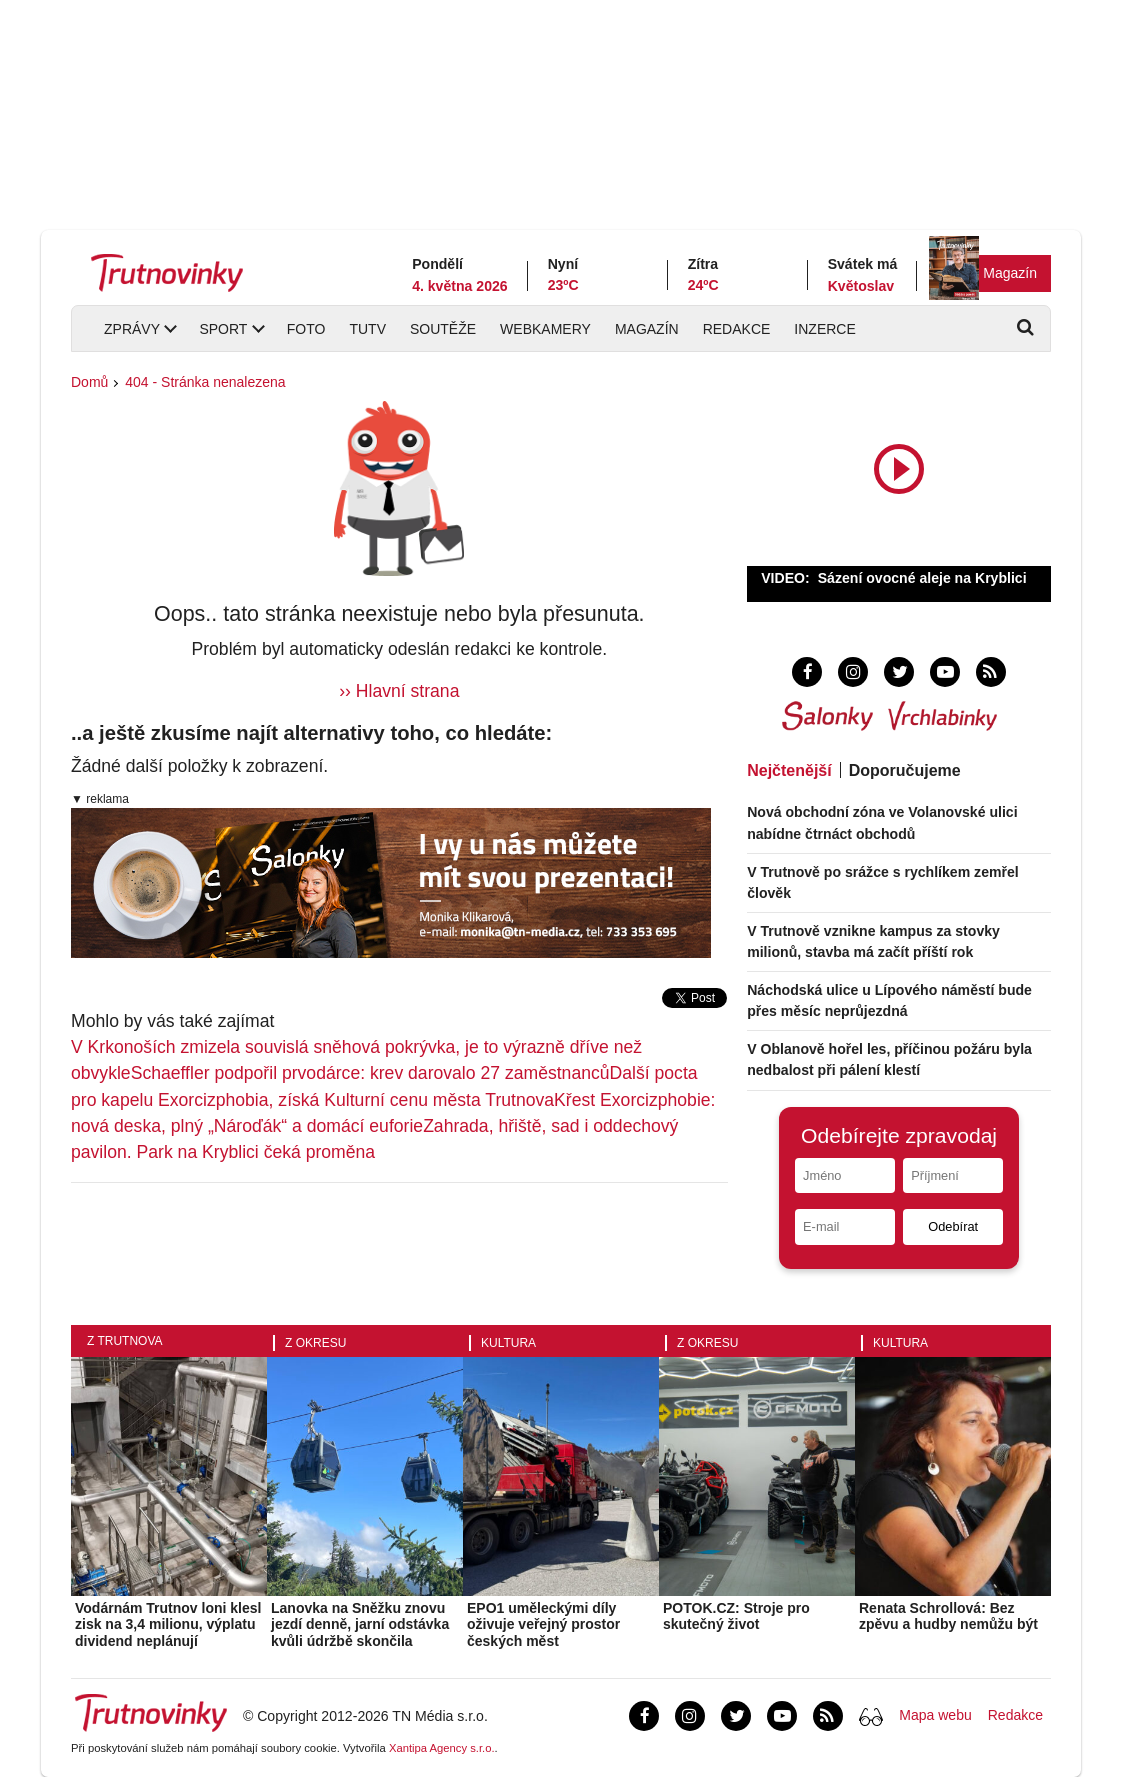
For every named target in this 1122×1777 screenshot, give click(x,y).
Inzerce (824, 329)
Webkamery (545, 329)
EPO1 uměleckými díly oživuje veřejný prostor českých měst (543, 1625)
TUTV (367, 329)
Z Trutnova (125, 1341)
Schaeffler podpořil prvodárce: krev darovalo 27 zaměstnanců (370, 1073)
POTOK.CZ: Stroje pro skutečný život (736, 1616)
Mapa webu (935, 1715)
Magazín (1010, 273)
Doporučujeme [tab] (905, 770)
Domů (89, 382)
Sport (223, 329)
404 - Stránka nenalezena (205, 382)
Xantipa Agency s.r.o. (442, 1748)
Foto (306, 329)
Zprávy (132, 329)
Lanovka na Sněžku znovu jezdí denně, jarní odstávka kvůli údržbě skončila (360, 1625)
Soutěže (443, 329)
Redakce (737, 329)
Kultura (508, 1343)
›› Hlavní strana (399, 691)
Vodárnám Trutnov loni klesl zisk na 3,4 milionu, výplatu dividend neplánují (168, 1625)
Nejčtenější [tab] (789, 770)
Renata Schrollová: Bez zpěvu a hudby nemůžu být (948, 1616)
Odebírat (953, 1226)
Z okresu (315, 1343)
